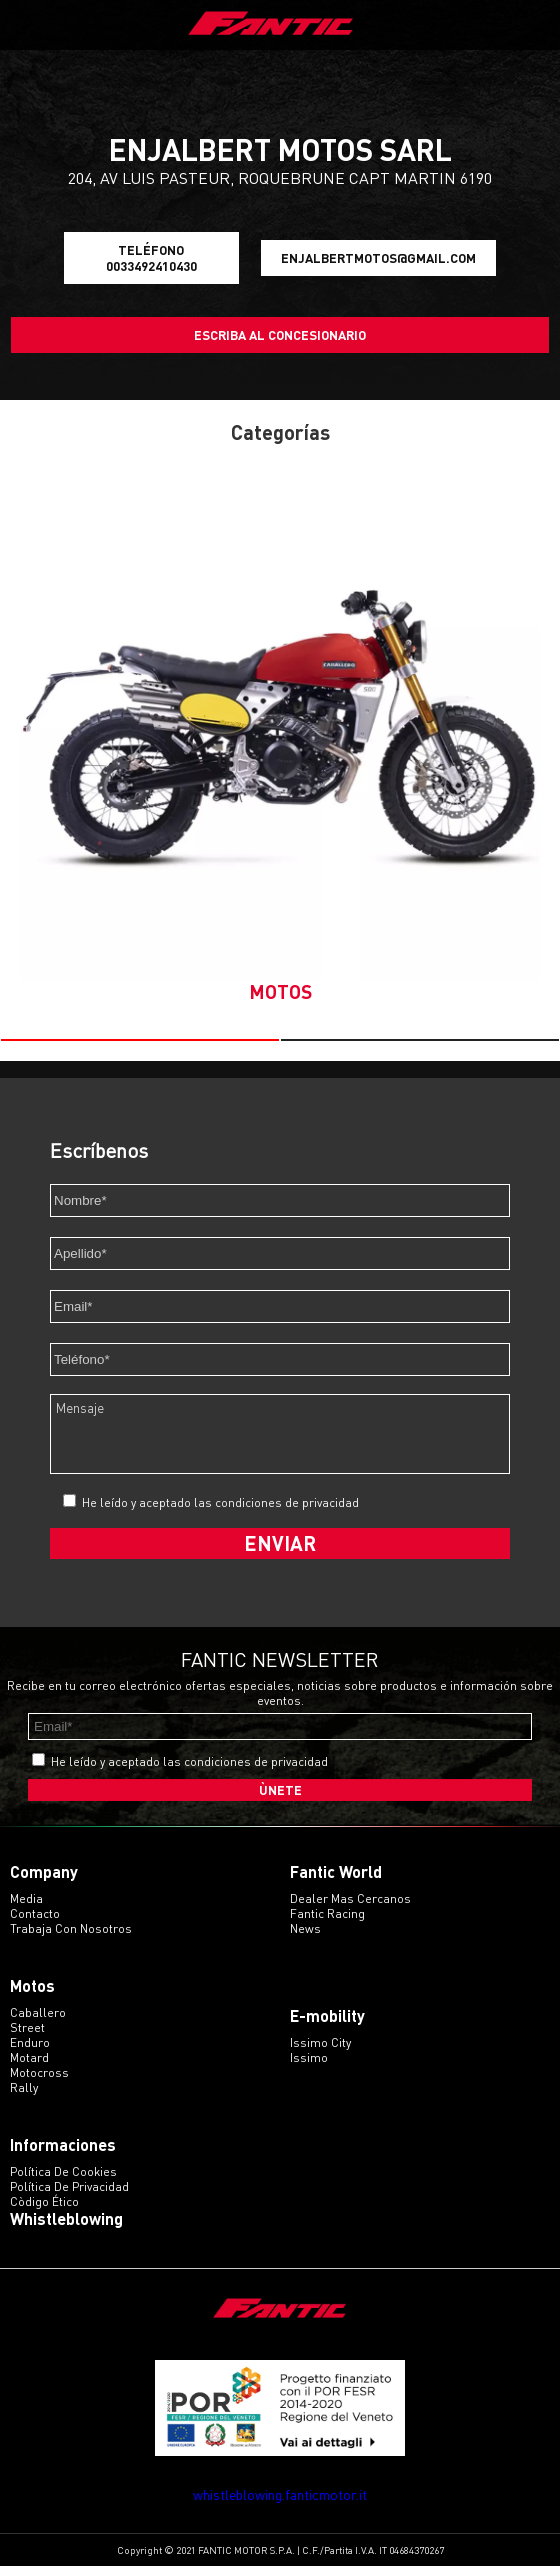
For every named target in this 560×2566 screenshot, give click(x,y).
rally (24, 2087)
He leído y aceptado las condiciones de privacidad (220, 1502)
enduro (30, 2042)
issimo (309, 2057)
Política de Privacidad (69, 2186)
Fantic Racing (327, 1913)
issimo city (320, 2042)
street (27, 2027)
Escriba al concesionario (280, 335)
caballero (38, 2012)
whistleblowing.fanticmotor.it (280, 2494)
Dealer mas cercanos (350, 1898)
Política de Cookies (63, 2171)
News (305, 1928)
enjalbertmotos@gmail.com (378, 258)
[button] (140, 1040)
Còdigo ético (44, 2201)
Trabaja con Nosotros (71, 1928)
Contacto (35, 1913)
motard (29, 2057)
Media (26, 1898)
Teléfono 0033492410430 (151, 258)
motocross (39, 2072)
